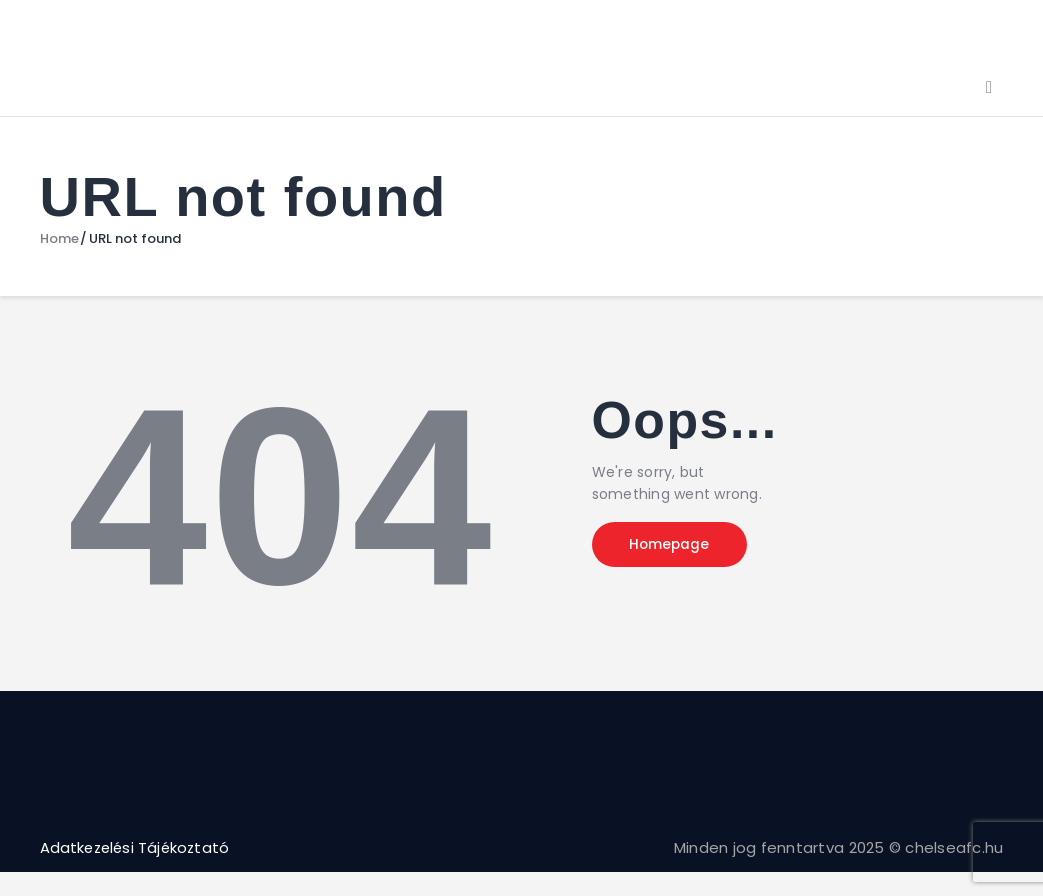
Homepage (675, 545)
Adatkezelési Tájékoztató (138, 847)
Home (59, 239)
